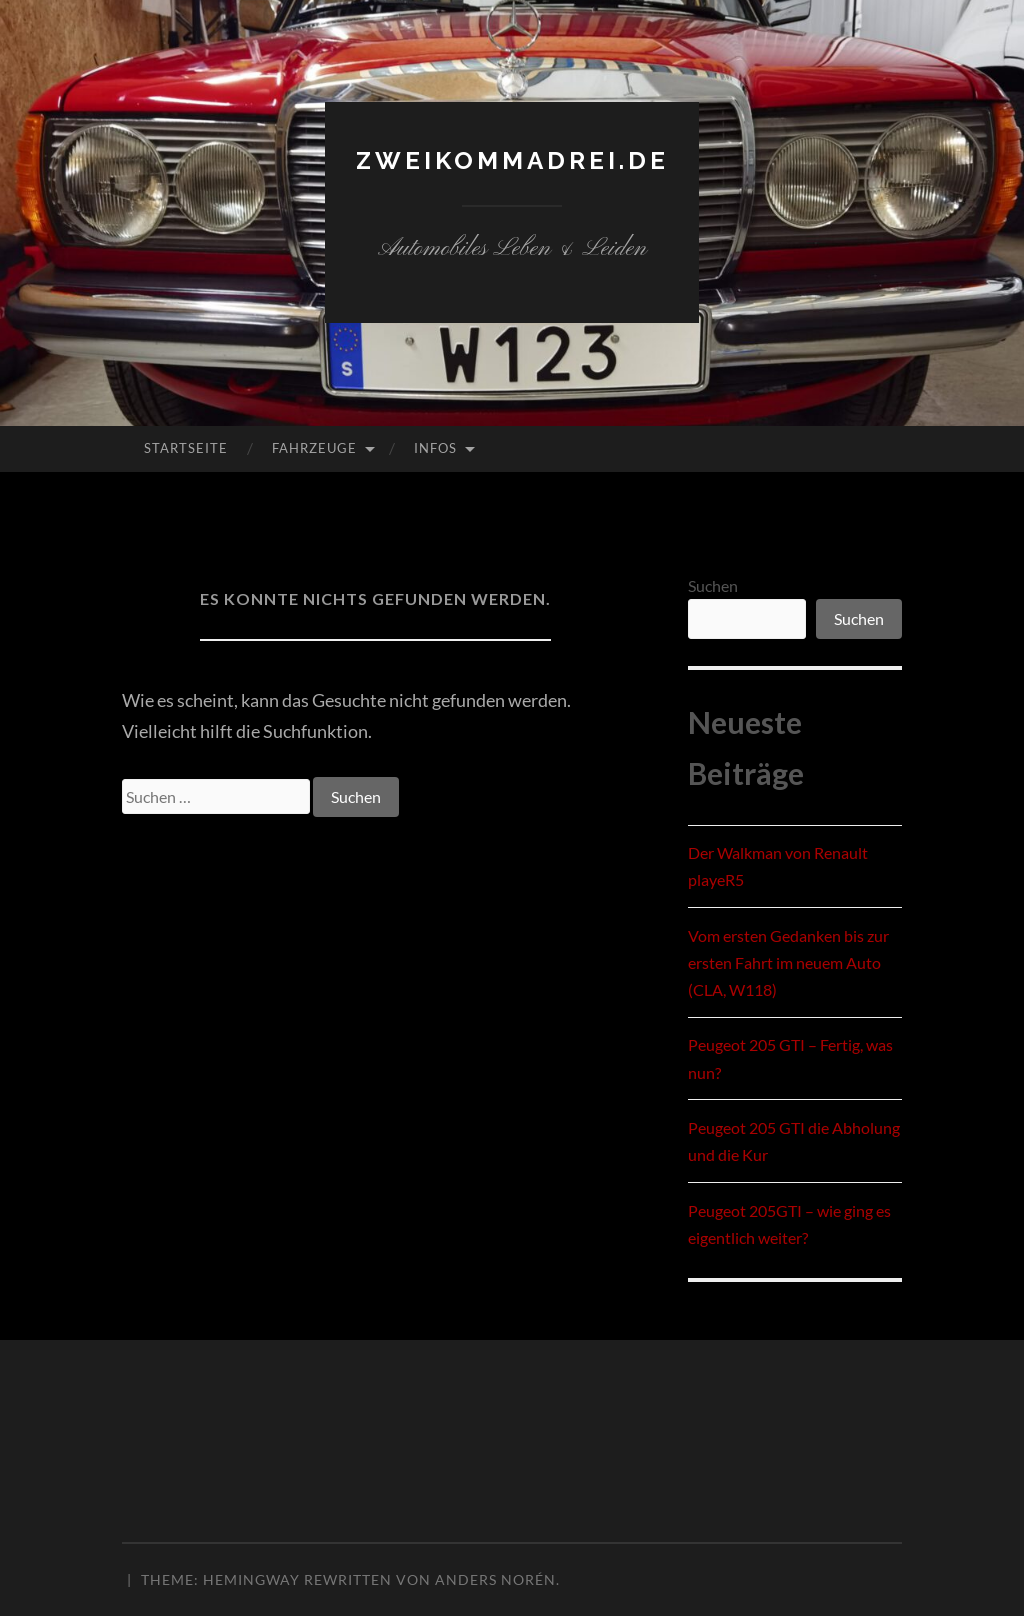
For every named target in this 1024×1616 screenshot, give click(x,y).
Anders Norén (495, 1579)
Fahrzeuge (314, 448)
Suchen (713, 585)
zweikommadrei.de (512, 158)
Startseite (186, 448)
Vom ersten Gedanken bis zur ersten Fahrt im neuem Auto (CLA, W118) (788, 962)
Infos (435, 448)
